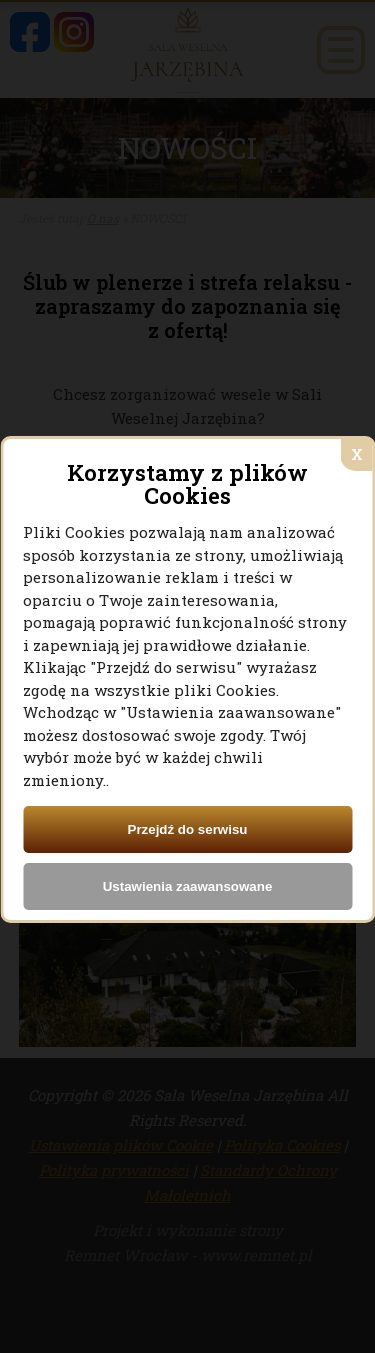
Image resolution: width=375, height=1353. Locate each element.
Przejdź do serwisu (188, 829)
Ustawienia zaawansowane (188, 886)
